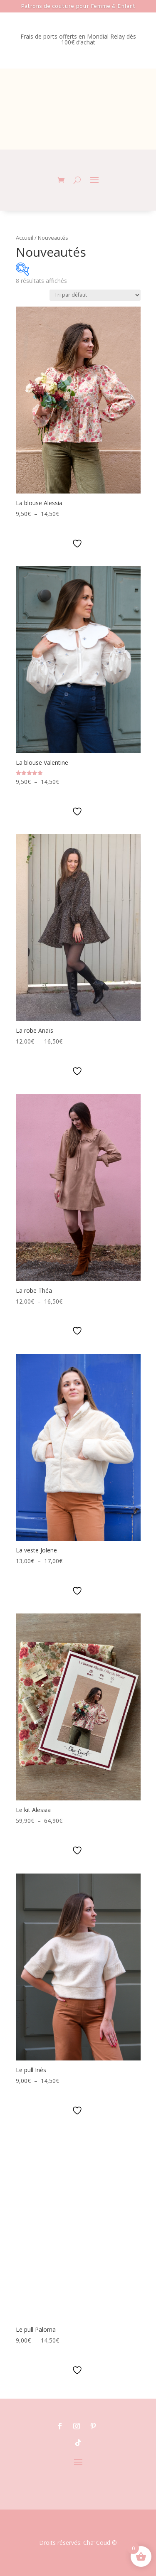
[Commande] (95, 295)
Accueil (24, 237)
